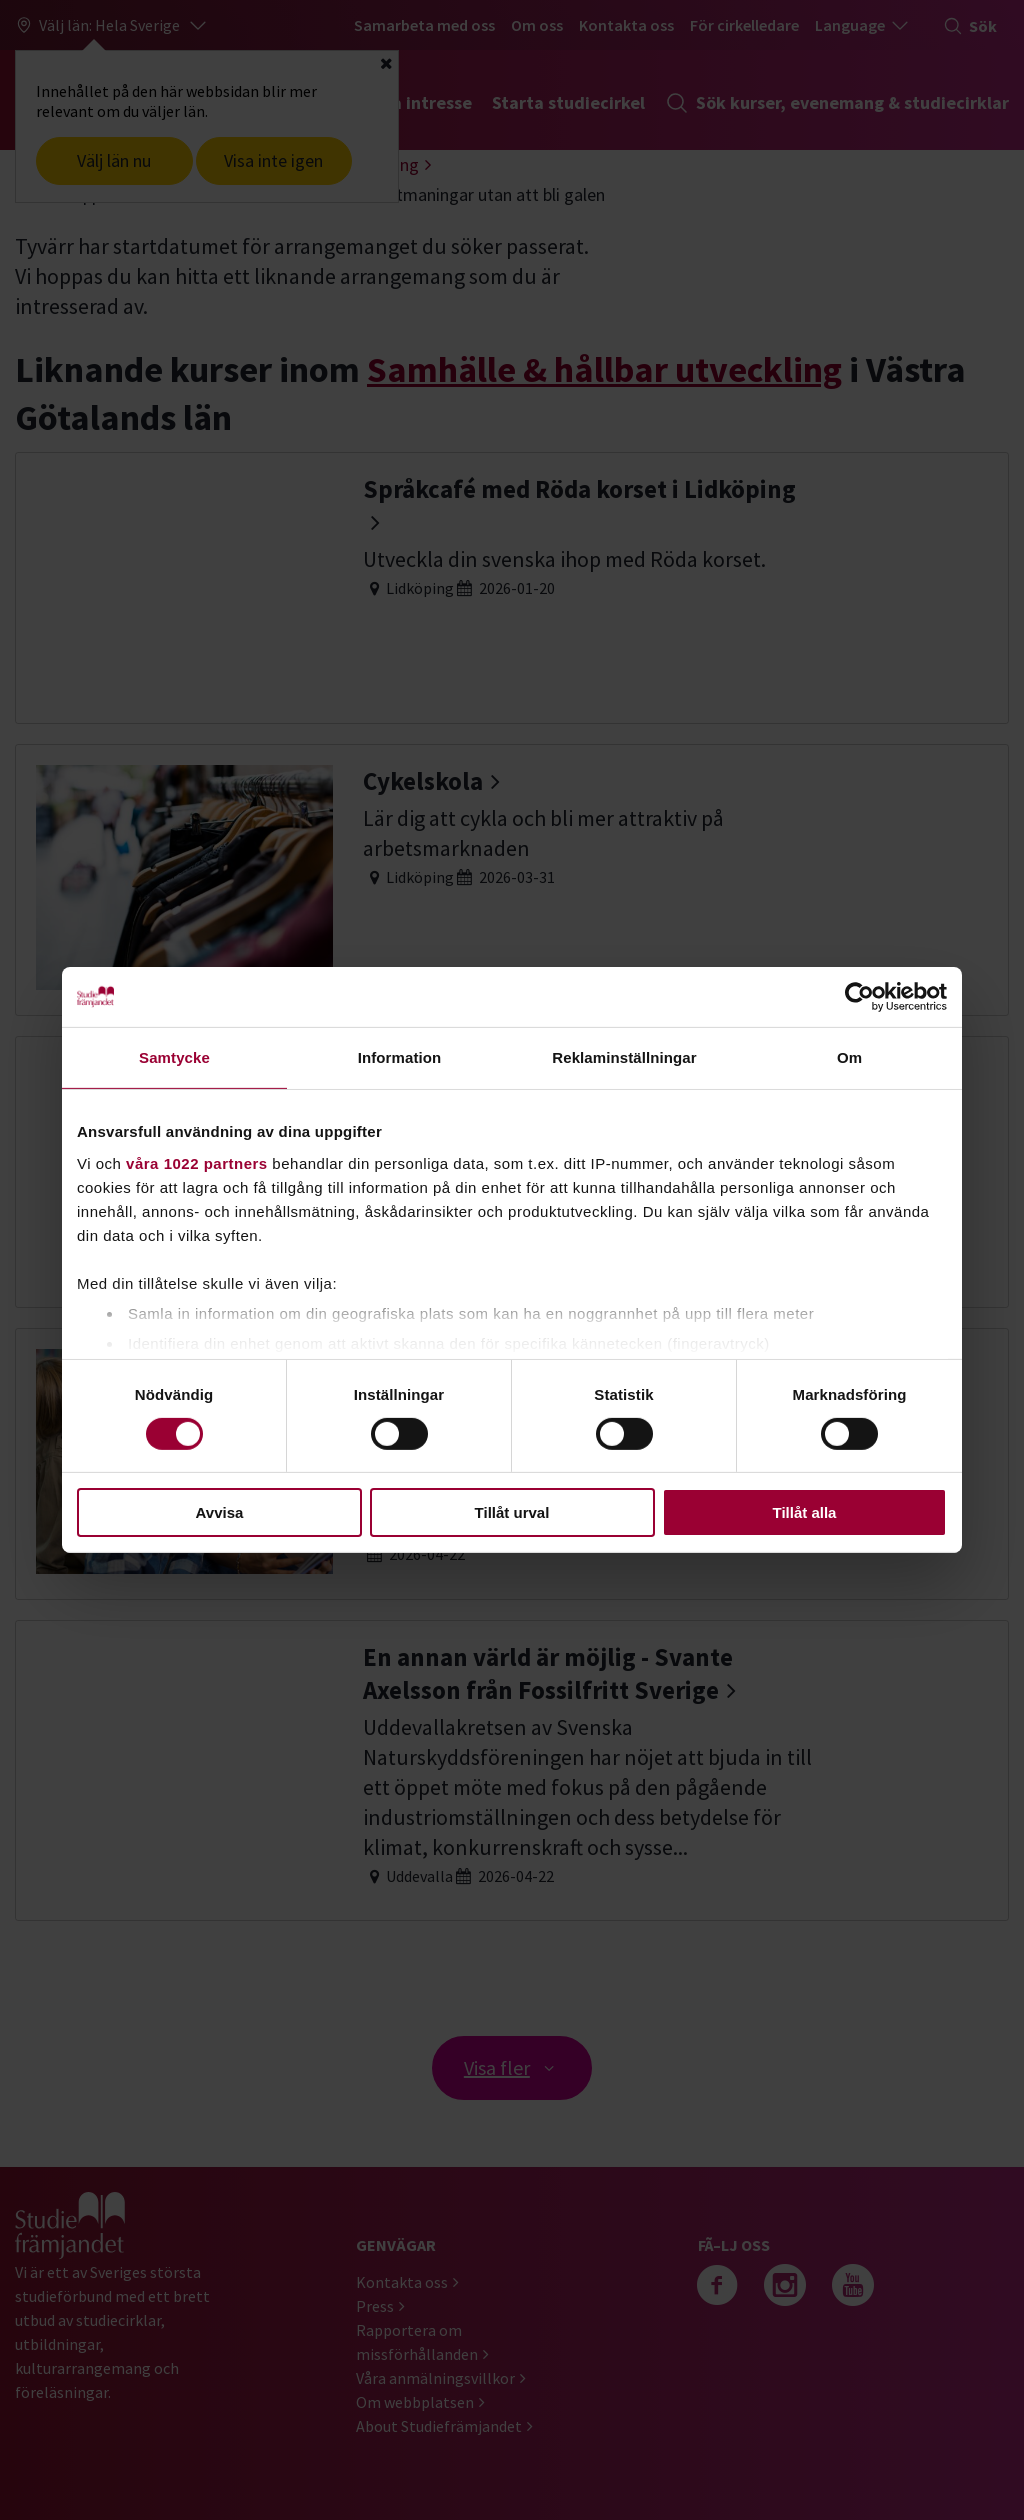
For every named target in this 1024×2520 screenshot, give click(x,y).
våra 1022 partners (197, 1162)
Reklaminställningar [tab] (624, 1057)
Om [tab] (849, 1057)
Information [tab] (400, 1057)
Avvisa (220, 1512)
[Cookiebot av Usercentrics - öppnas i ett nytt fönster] (859, 997)
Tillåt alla (805, 1512)
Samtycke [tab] (174, 1057)
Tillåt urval (512, 1512)
